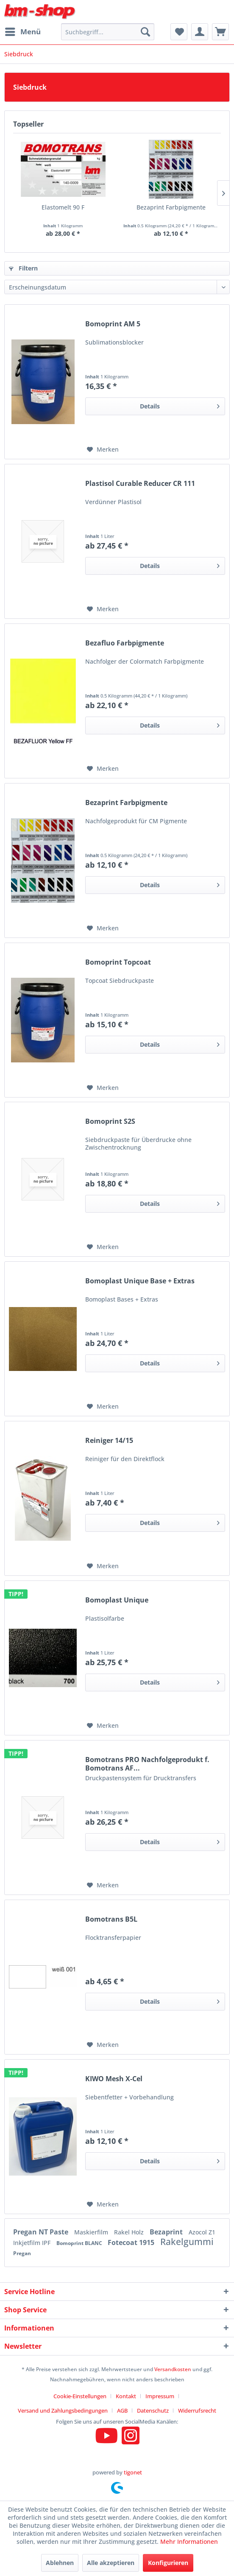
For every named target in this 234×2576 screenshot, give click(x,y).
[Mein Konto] (199, 31)
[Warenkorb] (220, 31)
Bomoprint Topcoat (118, 962)
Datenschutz (153, 2410)
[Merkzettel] (178, 31)
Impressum (159, 2396)
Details (180, 405)
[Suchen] (145, 31)
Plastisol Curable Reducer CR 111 (140, 483)
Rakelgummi (187, 2242)
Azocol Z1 (202, 2232)
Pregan (22, 2253)
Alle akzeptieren (110, 2563)
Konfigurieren (168, 2563)
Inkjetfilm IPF (32, 2243)
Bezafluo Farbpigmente (124, 643)
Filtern (23, 268)
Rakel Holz (129, 2232)
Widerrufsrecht (197, 2410)
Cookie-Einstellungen (79, 2396)
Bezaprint (167, 2232)
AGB (122, 2410)
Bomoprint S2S (110, 1121)
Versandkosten (172, 2369)
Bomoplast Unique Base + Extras (140, 1281)
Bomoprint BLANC (79, 2243)
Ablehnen (60, 2563)
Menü (23, 30)
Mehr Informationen (189, 2541)
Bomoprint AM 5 (112, 324)
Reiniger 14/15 (109, 1440)
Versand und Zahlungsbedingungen (63, 2410)
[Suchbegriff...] (108, 31)
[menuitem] (22, 31)
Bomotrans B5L (111, 1919)
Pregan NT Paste (41, 2232)
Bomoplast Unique (116, 1600)
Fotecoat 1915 (132, 2242)
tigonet (133, 2472)
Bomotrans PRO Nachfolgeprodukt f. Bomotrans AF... (147, 1763)
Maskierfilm (92, 2232)
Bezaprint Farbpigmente (171, 207)
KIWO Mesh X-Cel (113, 2078)
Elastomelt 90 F (63, 207)
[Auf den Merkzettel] (103, 449)
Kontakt (126, 2396)
